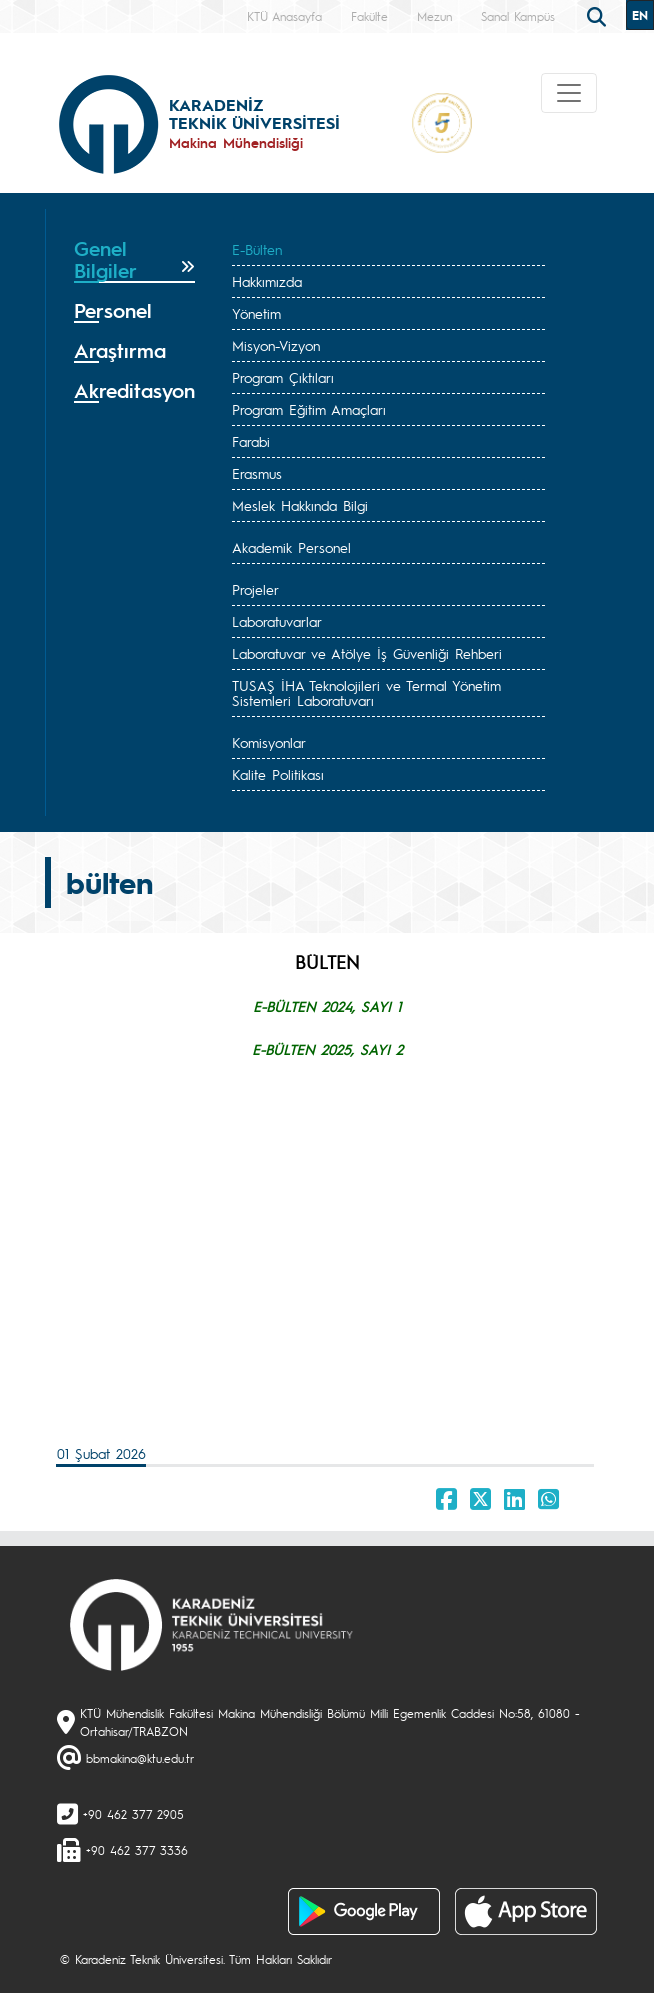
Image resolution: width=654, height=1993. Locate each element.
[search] (599, 15)
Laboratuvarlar (277, 621)
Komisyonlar (269, 742)
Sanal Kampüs (518, 16)
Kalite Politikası (278, 774)
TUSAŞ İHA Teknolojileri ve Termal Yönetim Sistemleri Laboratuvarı (366, 692)
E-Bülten (257, 249)
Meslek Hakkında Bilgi (300, 505)
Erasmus (257, 473)
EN (640, 15)
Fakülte (369, 16)
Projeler (255, 589)
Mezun (434, 16)
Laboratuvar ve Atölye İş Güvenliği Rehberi (367, 653)
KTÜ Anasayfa (284, 16)
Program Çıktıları (283, 377)
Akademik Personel (291, 547)
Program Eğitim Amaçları (309, 409)
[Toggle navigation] (569, 93)
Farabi (251, 441)
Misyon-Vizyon (276, 345)
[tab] (134, 260)
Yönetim (256, 313)
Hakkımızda (267, 281)
